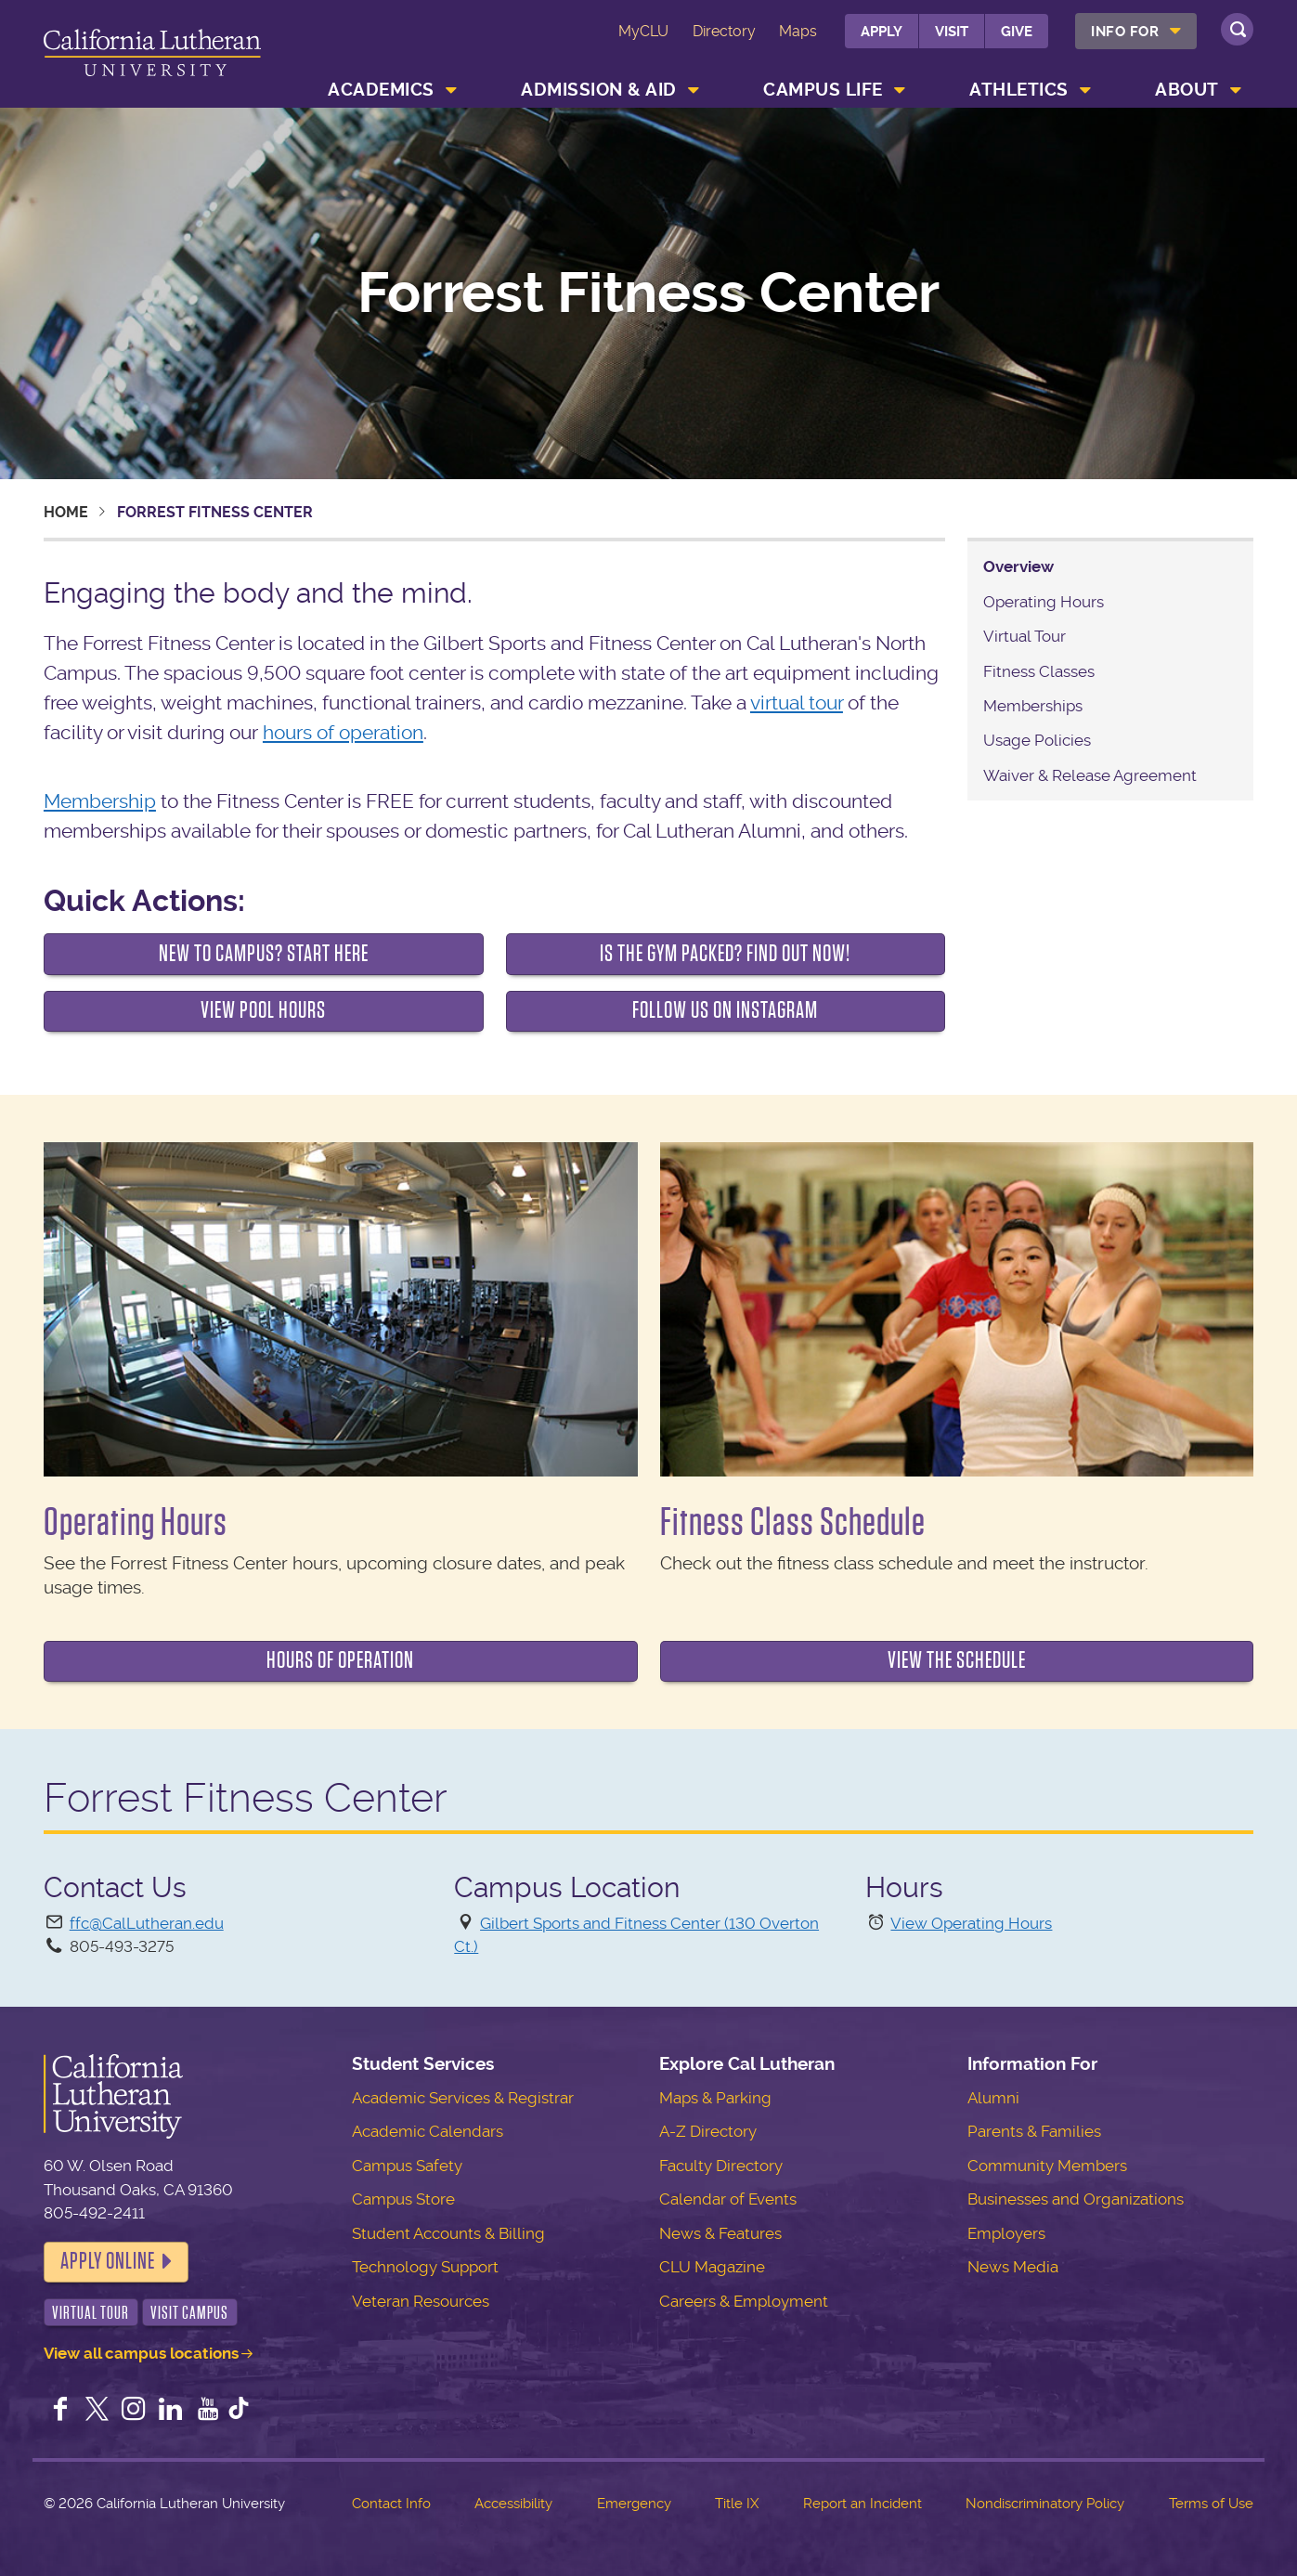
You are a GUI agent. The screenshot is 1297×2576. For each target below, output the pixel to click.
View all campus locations (141, 2353)
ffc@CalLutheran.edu (147, 1923)
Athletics (1019, 89)
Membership (100, 801)
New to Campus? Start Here (264, 954)
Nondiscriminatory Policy (1045, 2503)
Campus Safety (407, 2165)
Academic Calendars (427, 2131)
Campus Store (403, 2199)
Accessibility (513, 2503)
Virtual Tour (1024, 636)
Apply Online (107, 2261)
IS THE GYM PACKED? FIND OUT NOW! (725, 954)
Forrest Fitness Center (648, 293)
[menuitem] (1136, 31)
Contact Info (391, 2503)
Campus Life (823, 89)
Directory (724, 31)
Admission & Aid (599, 89)
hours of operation (343, 732)
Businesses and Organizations (1075, 2199)
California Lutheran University (153, 57)
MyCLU (643, 31)
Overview (1018, 566)
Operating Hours (1043, 601)
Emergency (634, 2503)
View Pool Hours (263, 1010)
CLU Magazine (712, 2266)
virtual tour (796, 702)
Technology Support (425, 2266)
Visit (951, 31)
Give (1016, 31)
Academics (381, 89)
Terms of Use (1211, 2503)
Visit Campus (189, 2312)
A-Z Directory (708, 2131)
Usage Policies (1037, 740)
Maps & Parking (715, 2097)
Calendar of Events (728, 2199)
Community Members (1047, 2165)
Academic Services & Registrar (463, 2097)
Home (66, 512)
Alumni (993, 2097)
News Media (1012, 2266)
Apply (881, 31)
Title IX (737, 2503)
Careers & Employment (743, 2301)
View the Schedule (957, 1660)
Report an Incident (862, 2503)
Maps (798, 31)
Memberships (1033, 705)
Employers (1006, 2233)
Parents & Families (1034, 2131)
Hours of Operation (340, 1660)
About (1187, 89)
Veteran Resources (420, 2301)
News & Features (720, 2233)
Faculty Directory (721, 2165)
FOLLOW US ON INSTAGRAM (725, 1010)
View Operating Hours (971, 1923)
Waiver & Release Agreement (1090, 775)
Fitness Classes (1039, 671)
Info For (1125, 31)
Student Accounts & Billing (448, 2233)
